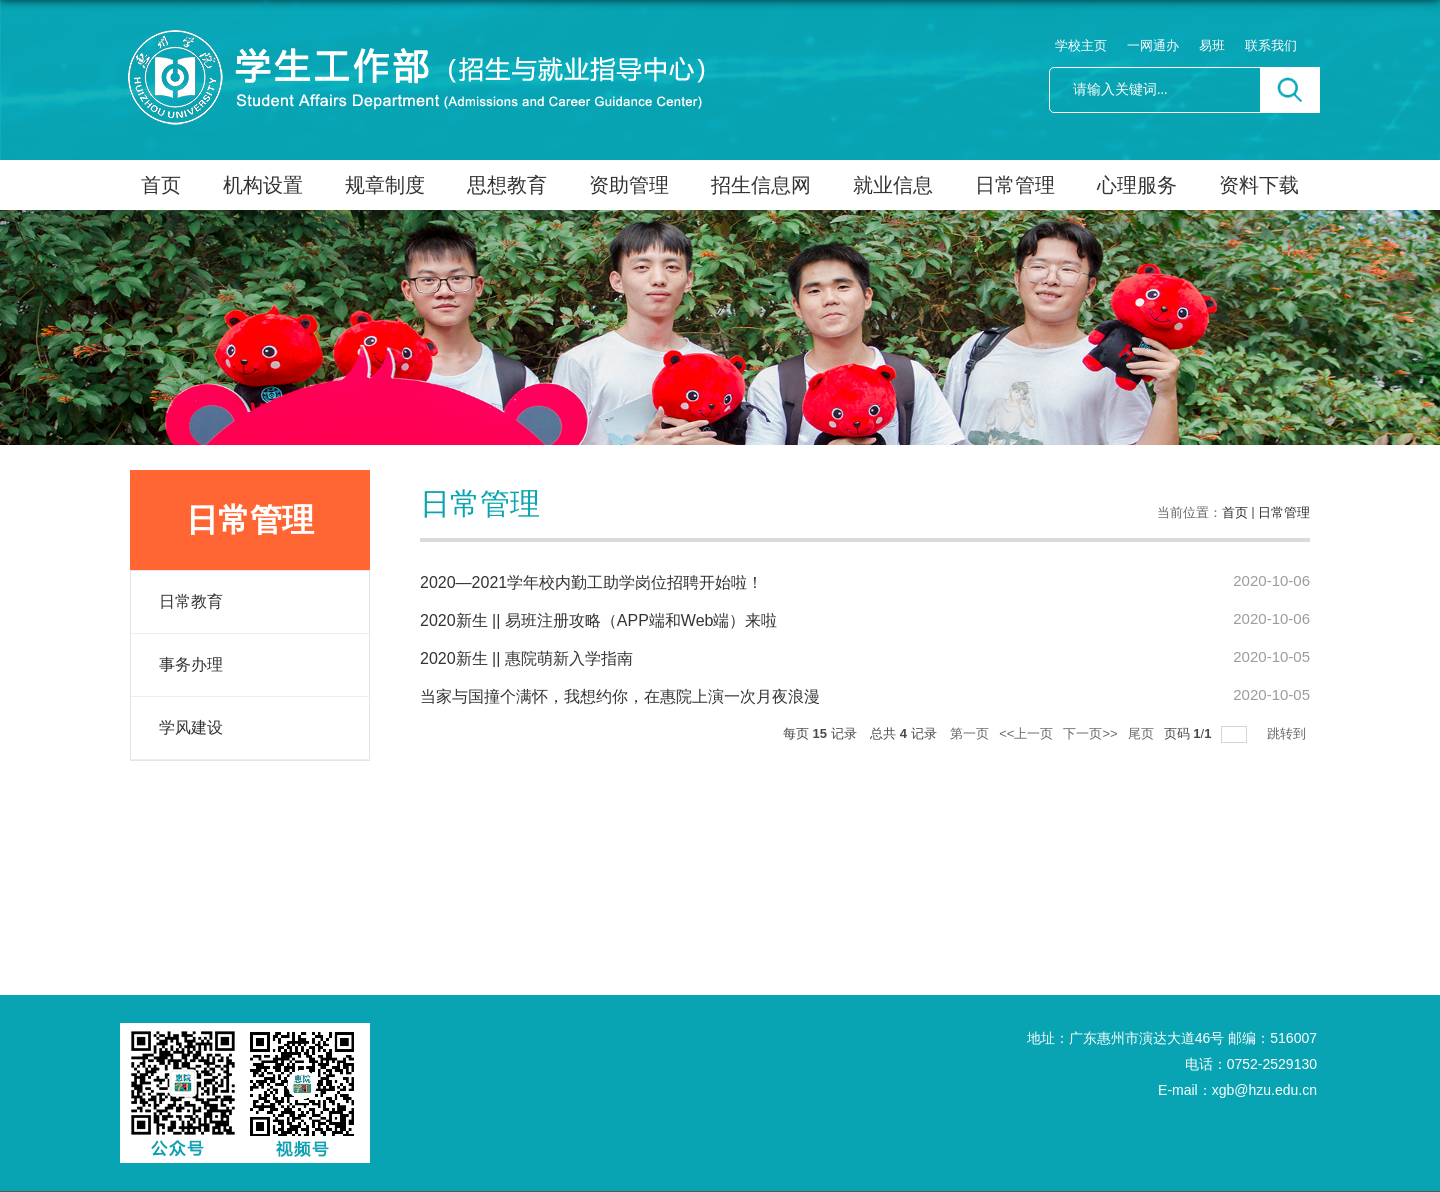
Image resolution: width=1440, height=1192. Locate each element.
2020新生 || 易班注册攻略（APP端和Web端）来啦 (598, 620)
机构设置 (263, 185)
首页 (161, 185)
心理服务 (1137, 185)
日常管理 (1015, 185)
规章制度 (385, 185)
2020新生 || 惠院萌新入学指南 (526, 658)
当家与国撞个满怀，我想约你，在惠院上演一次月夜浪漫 (620, 696)
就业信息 (893, 185)
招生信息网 (761, 185)
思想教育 (507, 185)
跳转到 (1288, 733)
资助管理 (629, 185)
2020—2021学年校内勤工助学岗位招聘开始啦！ (591, 582)
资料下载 (1259, 185)
